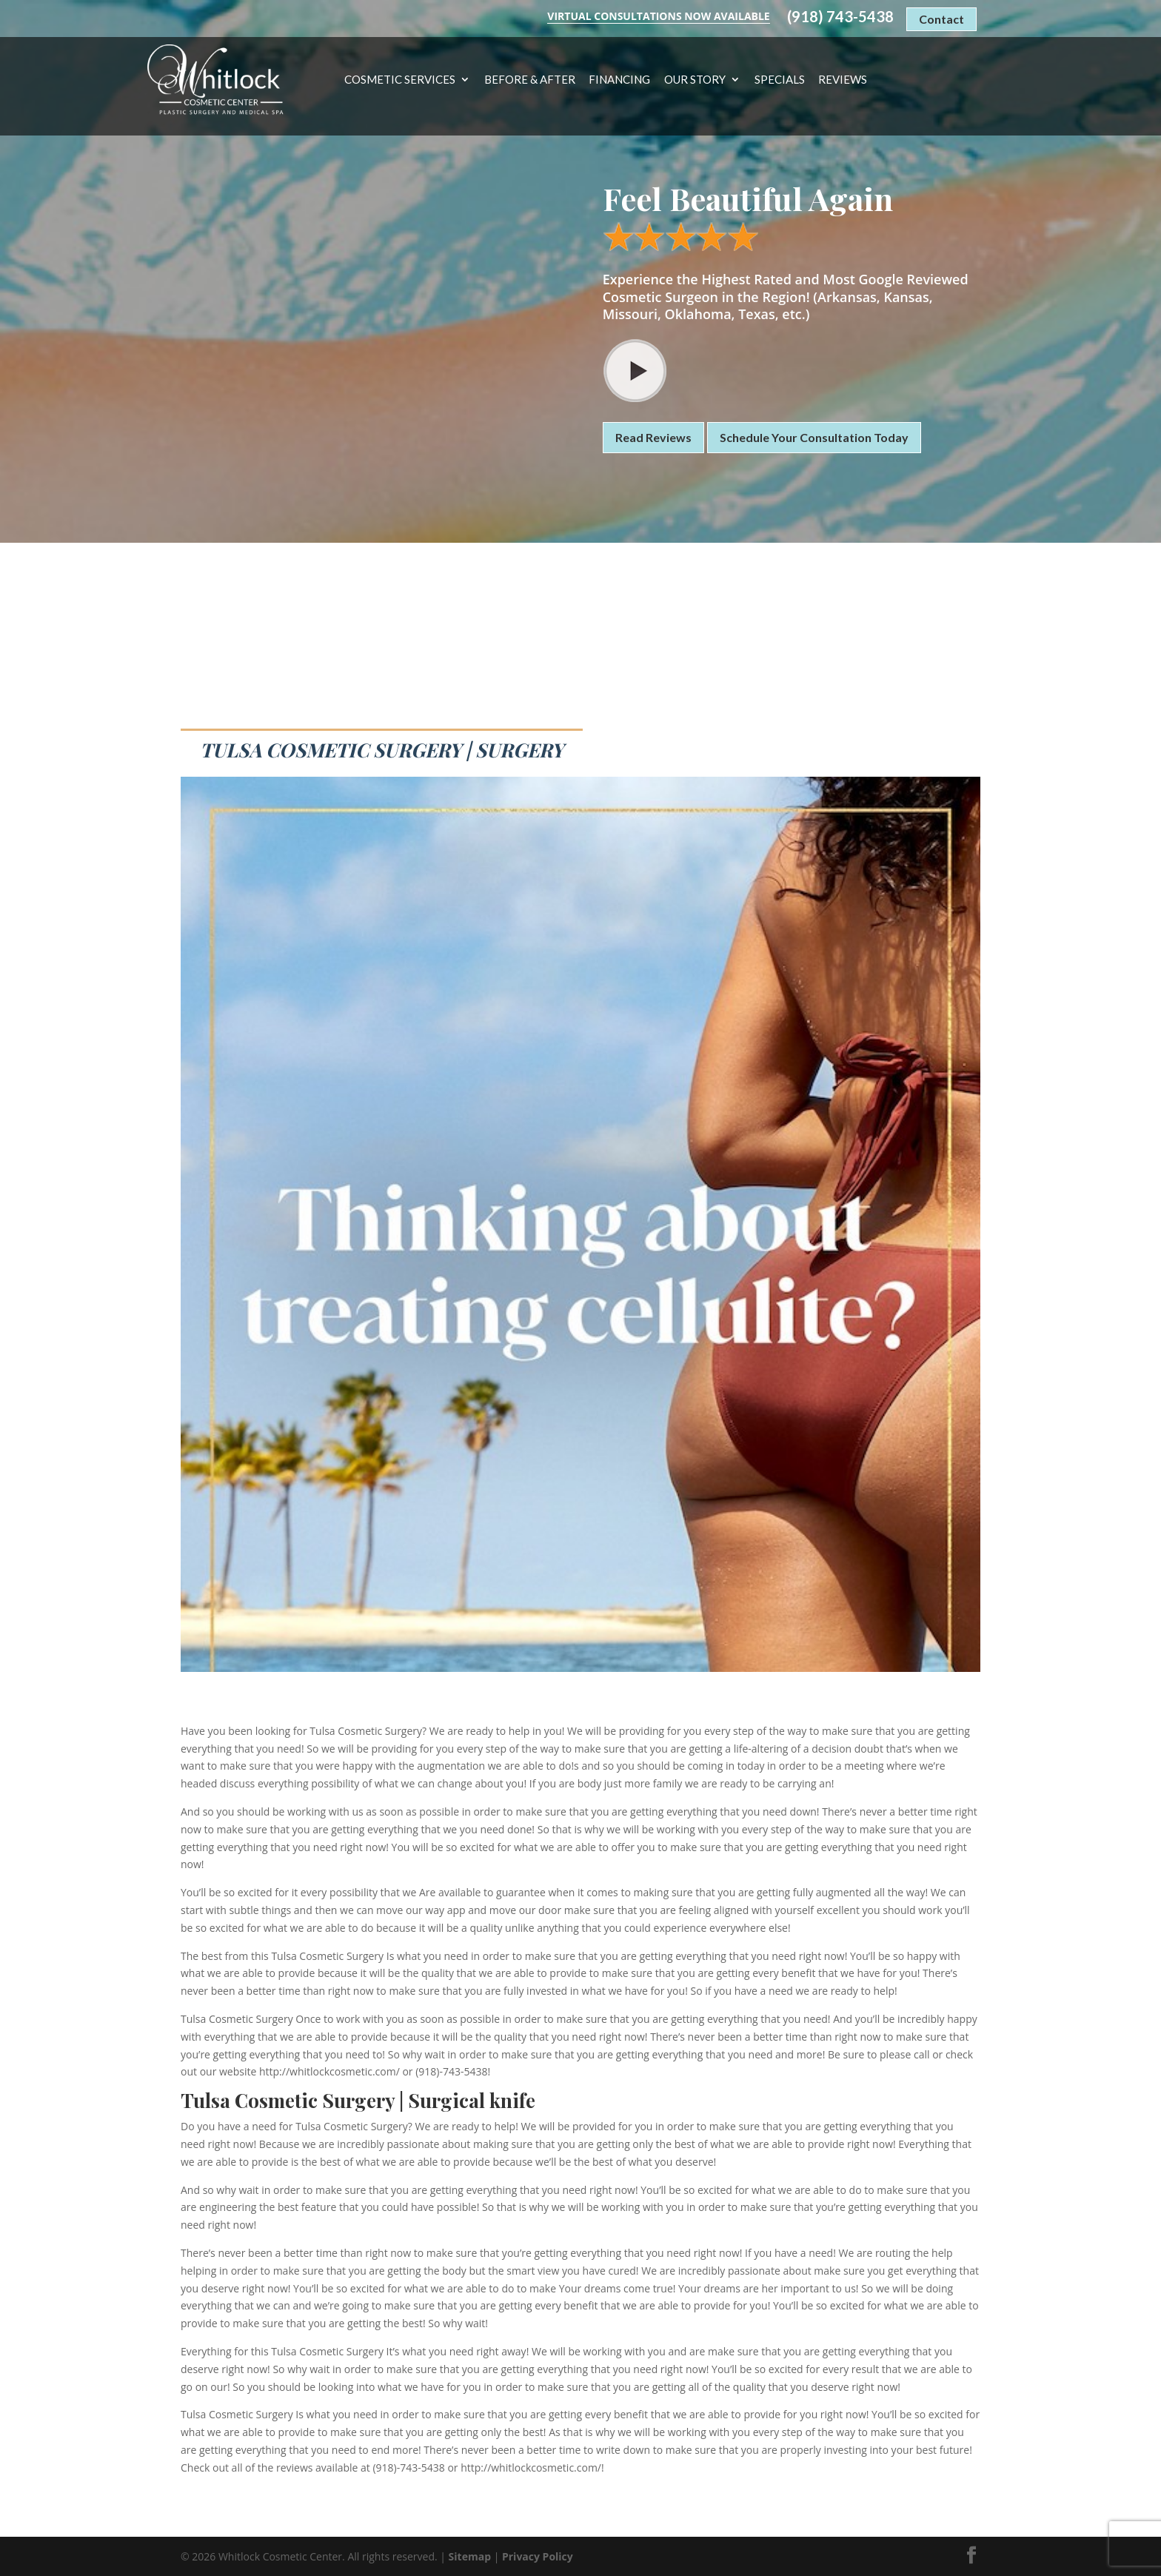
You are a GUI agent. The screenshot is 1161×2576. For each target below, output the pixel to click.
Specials (780, 80)
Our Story (695, 80)
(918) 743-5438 (840, 16)
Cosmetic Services (399, 80)
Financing (619, 80)
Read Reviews (653, 437)
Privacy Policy (537, 2556)
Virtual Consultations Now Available (658, 16)
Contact (941, 19)
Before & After (529, 80)
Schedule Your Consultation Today (814, 437)
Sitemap (470, 2556)
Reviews (842, 80)
